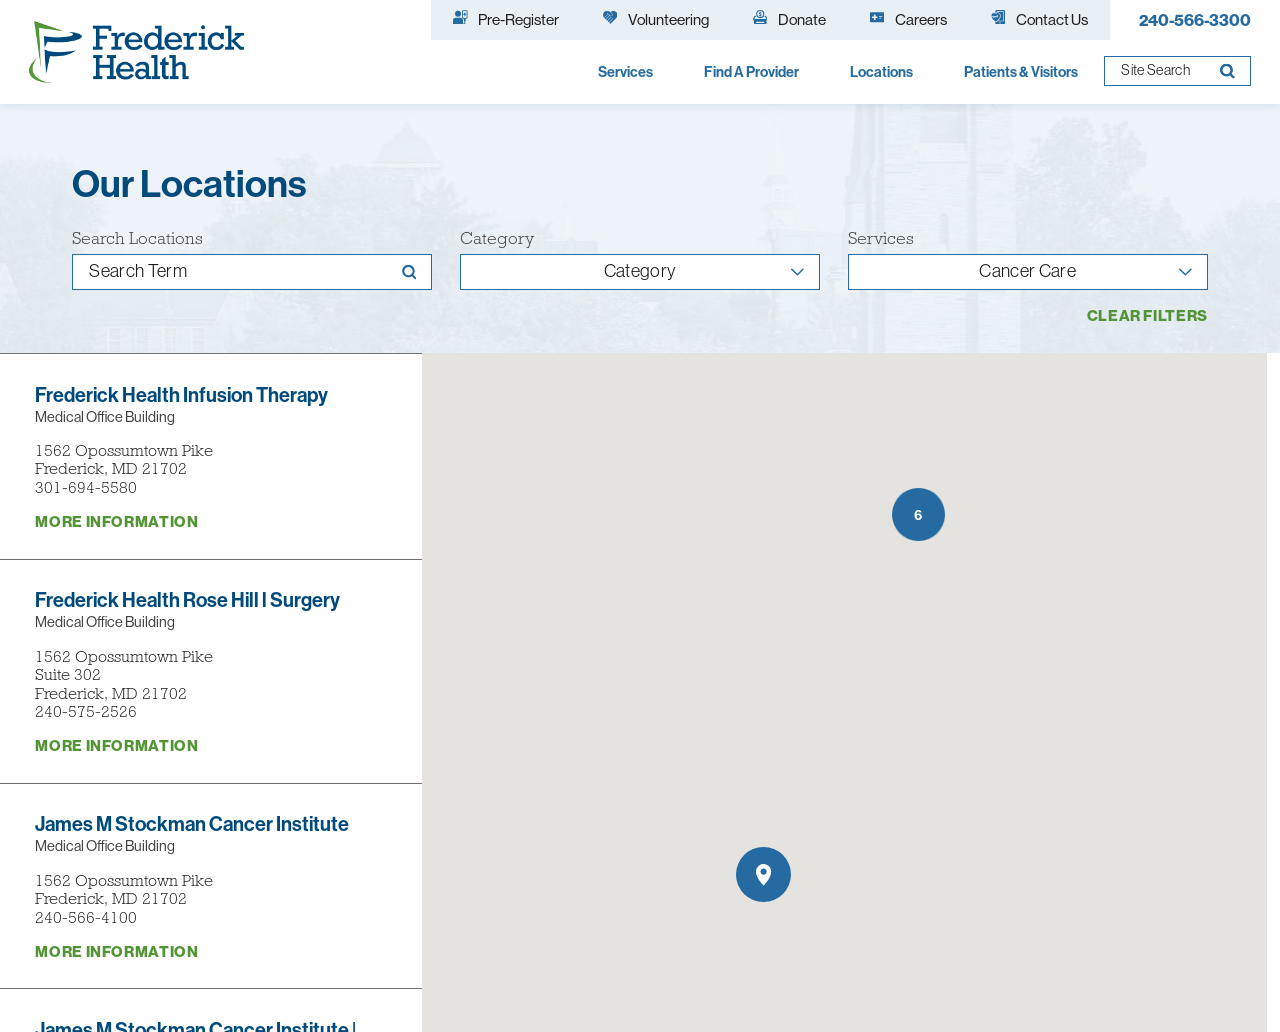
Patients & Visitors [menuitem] (1021, 72)
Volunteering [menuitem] (656, 18)
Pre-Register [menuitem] (506, 18)
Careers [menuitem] (908, 18)
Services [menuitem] (625, 72)
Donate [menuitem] (789, 18)
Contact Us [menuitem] (1039, 18)
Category (497, 239)
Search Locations (137, 239)
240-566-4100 (86, 917)
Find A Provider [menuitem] (751, 72)
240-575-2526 (86, 711)
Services (881, 239)
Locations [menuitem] (881, 72)
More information (116, 521)
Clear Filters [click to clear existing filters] (1148, 315)
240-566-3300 (1195, 20)
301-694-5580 (86, 487)
